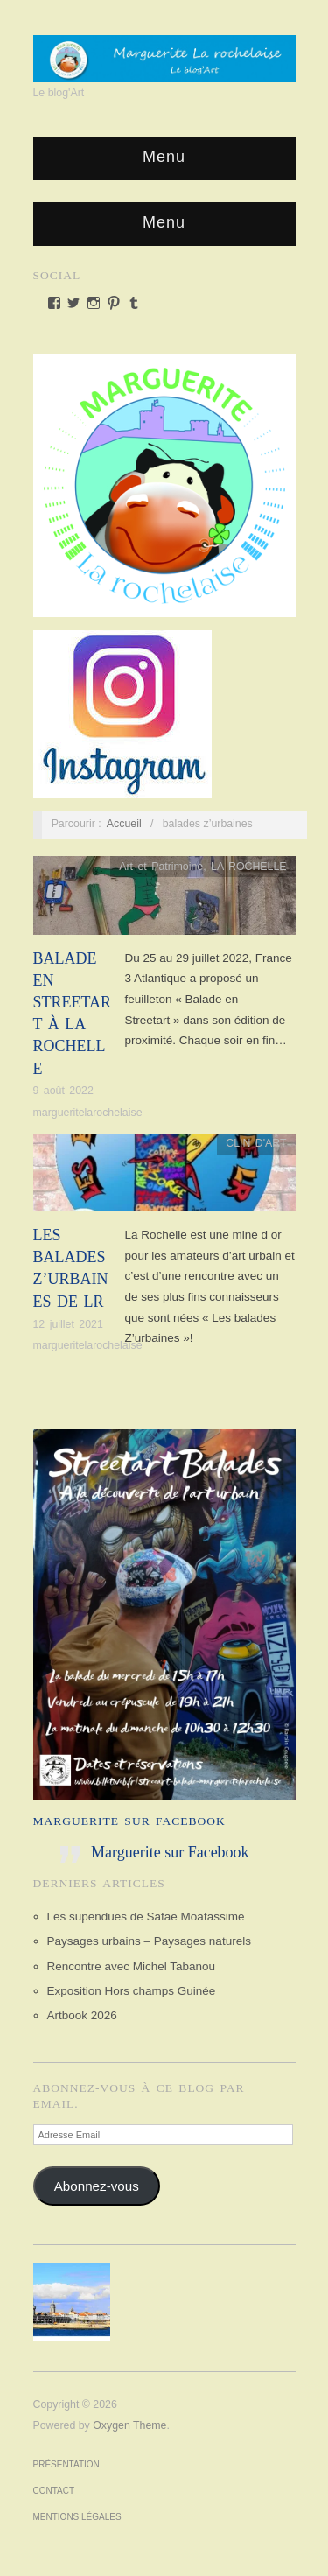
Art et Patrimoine (161, 866)
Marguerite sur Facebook (129, 1821)
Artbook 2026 (82, 2015)
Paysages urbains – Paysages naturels (149, 1941)
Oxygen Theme (129, 2425)
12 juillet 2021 (68, 1324)
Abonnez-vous (96, 2186)
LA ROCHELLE (249, 866)
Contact (54, 2490)
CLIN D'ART (256, 1143)
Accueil (124, 824)
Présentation (66, 2464)
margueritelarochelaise (88, 1112)
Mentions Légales (77, 2517)
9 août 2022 (63, 1090)
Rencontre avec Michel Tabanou (131, 1966)
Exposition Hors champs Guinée (131, 1990)
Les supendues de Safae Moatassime (146, 1916)
